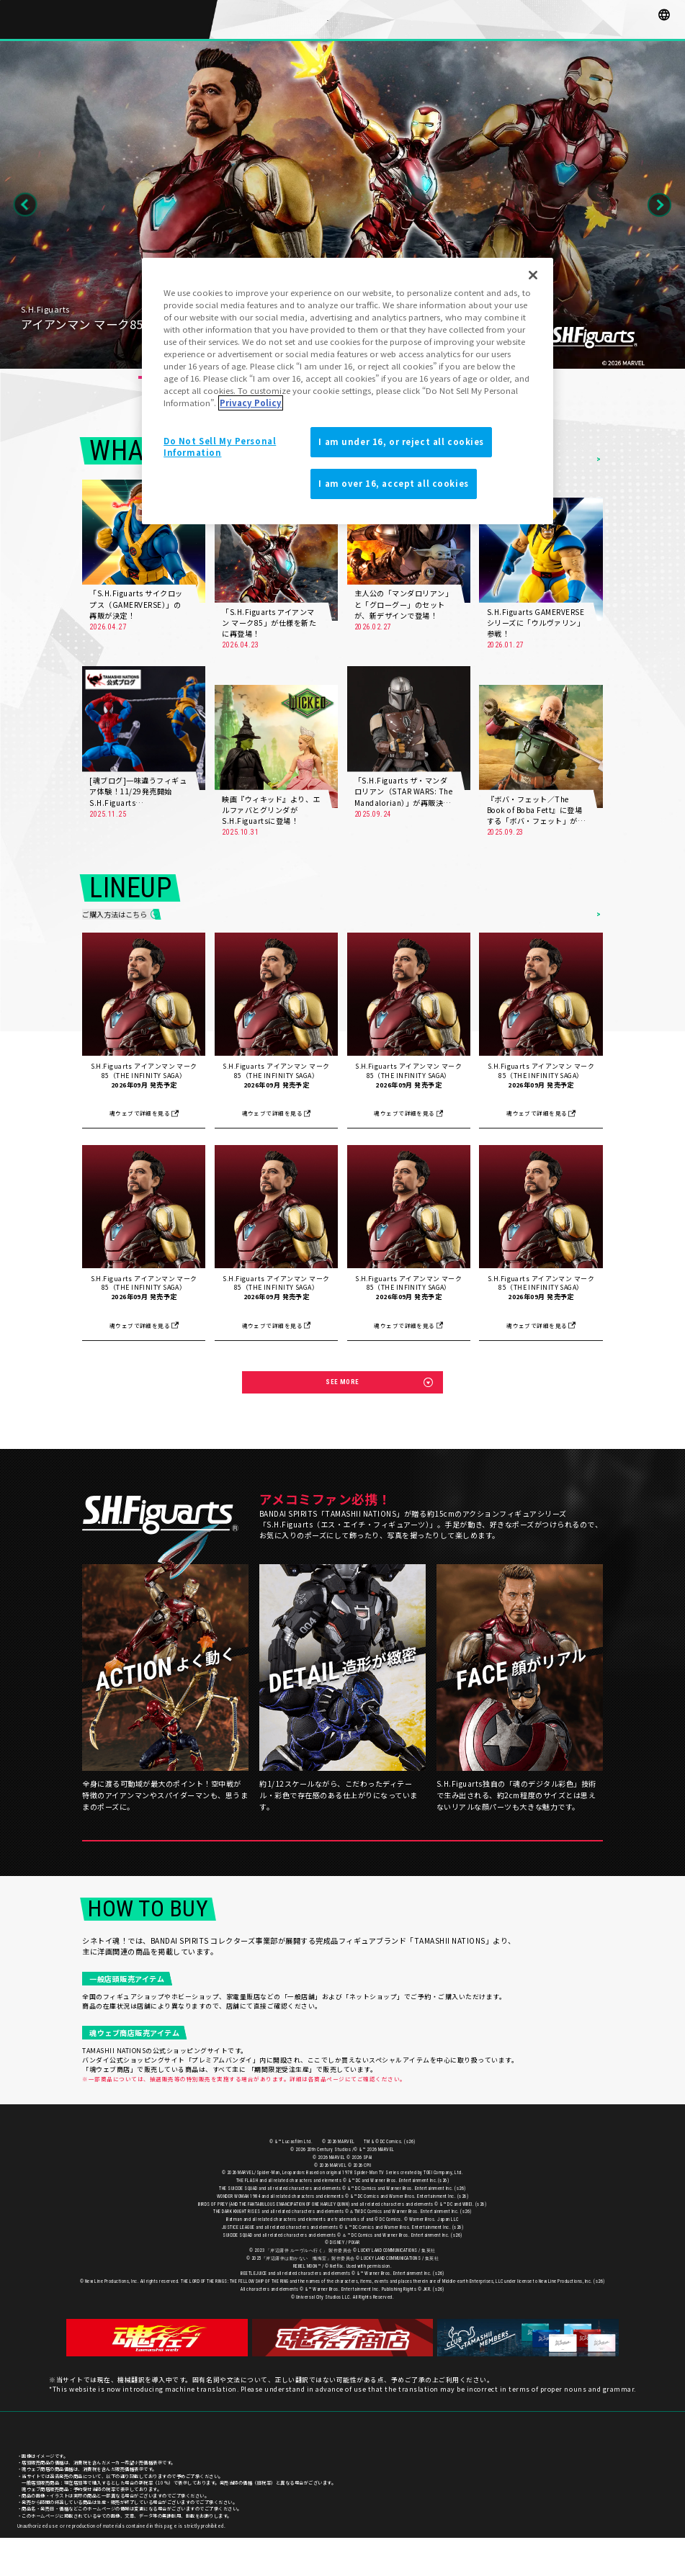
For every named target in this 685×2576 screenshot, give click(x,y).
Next (659, 205)
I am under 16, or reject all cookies (401, 441)
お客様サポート (553, 2470)
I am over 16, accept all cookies (393, 483)
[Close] (533, 275)
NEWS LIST (577, 459)
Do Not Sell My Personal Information (220, 446)
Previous (25, 205)
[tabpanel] (342, 205)
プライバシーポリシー (607, 2470)
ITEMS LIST (576, 917)
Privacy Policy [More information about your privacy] (251, 402)
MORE (188, 627)
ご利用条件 (656, 2470)
